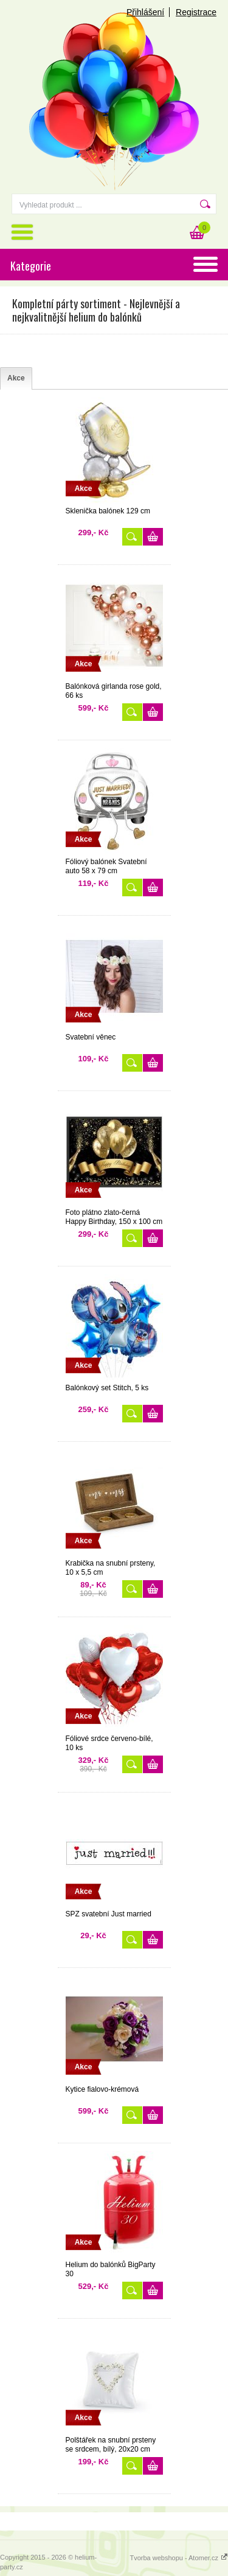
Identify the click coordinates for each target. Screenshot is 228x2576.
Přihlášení (145, 12)
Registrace (196, 12)
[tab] (16, 378)
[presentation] (16, 378)
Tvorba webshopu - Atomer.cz (179, 2557)
